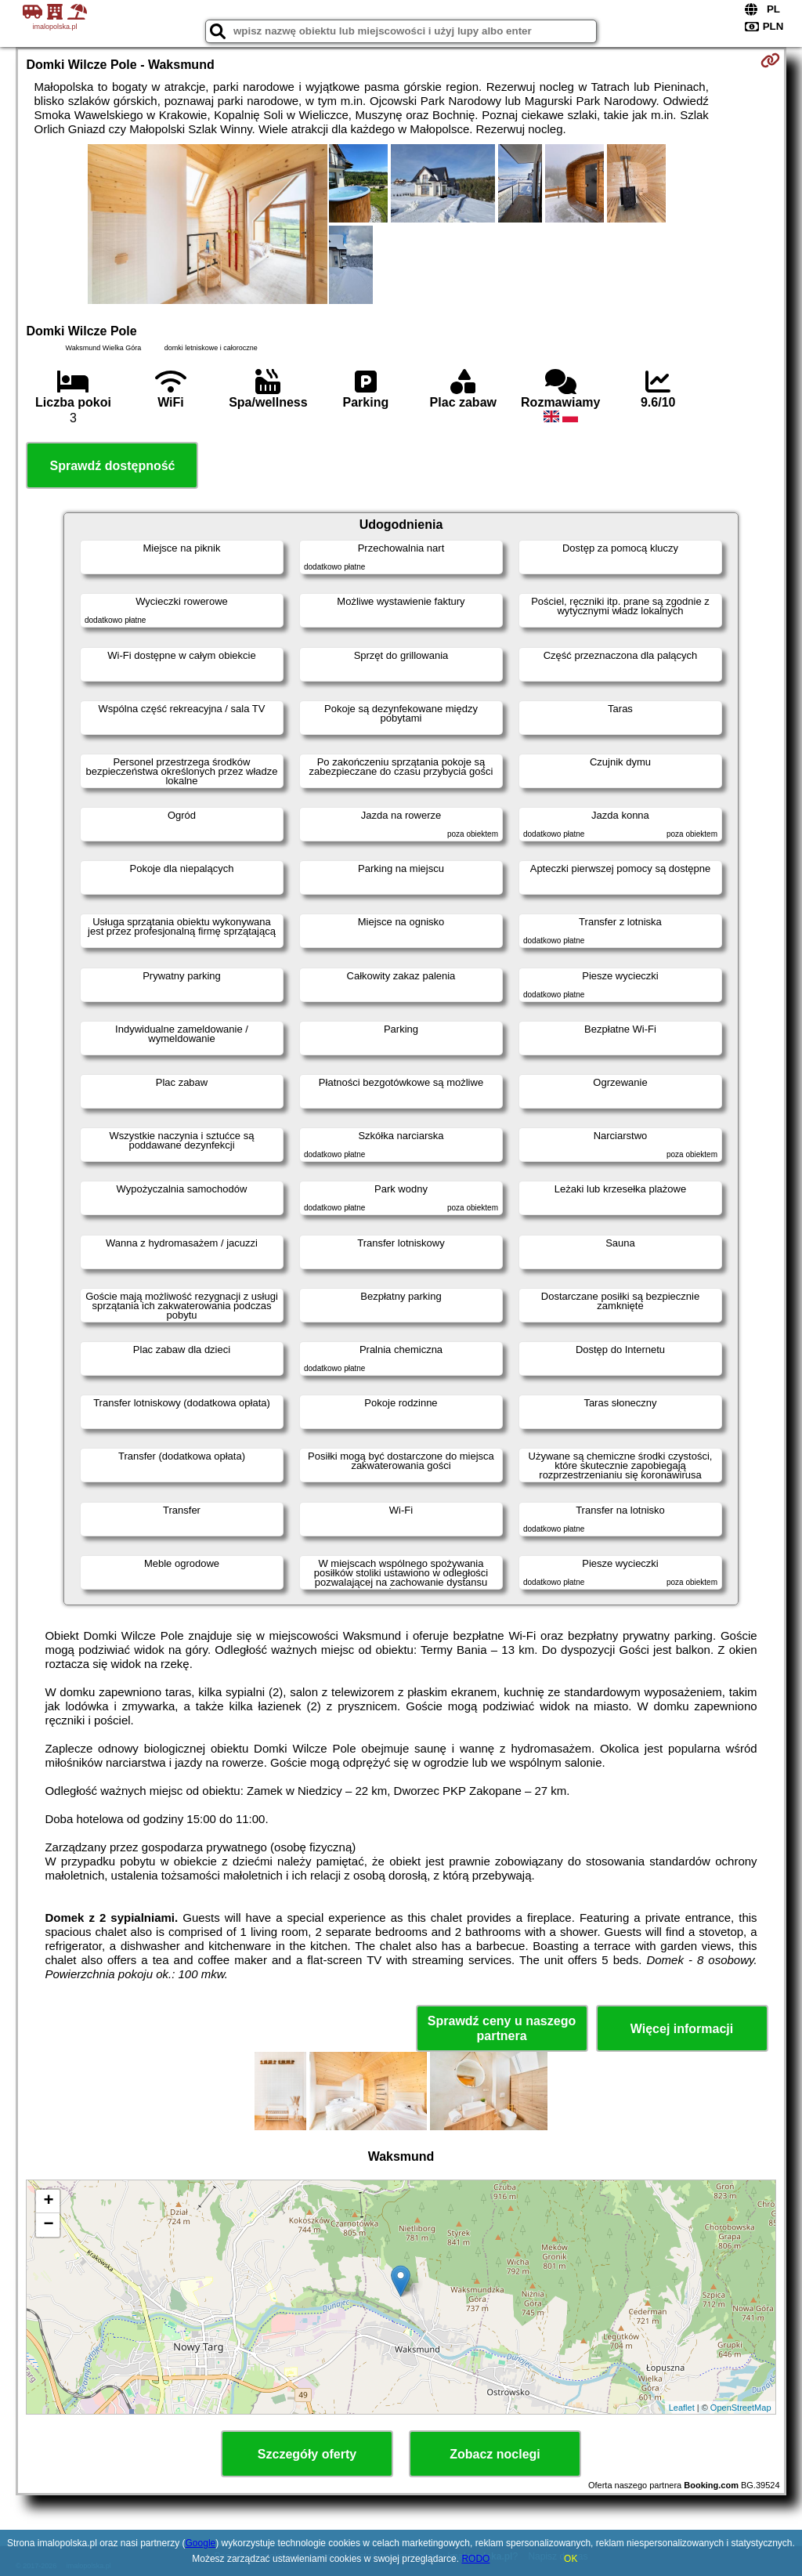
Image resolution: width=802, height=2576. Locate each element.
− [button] (48, 2225)
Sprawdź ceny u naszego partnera (502, 2028)
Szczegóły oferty (307, 2454)
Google (201, 2543)
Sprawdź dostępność (112, 465)
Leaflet (682, 2407)
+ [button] (48, 2201)
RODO (475, 2558)
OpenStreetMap (740, 2407)
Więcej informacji (681, 2028)
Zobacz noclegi (495, 2454)
